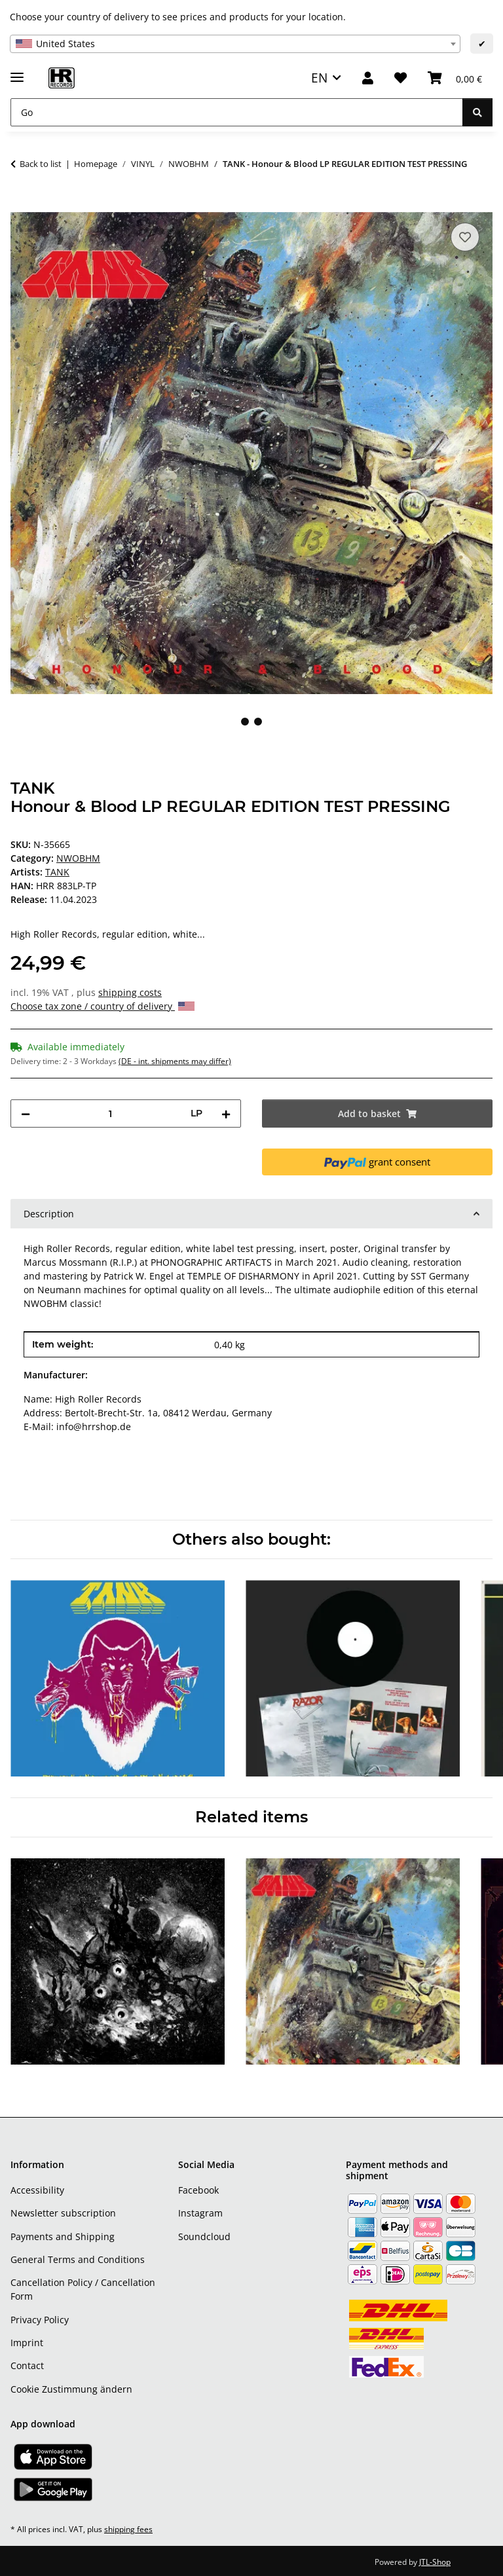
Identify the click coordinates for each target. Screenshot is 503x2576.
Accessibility (37, 2190)
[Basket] (455, 78)
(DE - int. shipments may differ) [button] (175, 1061)
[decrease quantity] (25, 1113)
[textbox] (235, 43)
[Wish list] (400, 78)
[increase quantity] (226, 1113)
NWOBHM (78, 858)
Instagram (200, 2213)
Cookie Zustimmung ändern (71, 2389)
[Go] (236, 112)
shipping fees (128, 2529)
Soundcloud (204, 2236)
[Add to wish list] (465, 237)
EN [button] (319, 77)
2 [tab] (258, 722)
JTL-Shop (435, 2561)
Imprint (26, 2342)
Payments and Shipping (62, 2236)
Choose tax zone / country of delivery (102, 1006)
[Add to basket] (20, 205)
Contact (27, 2365)
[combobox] (235, 44)
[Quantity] (110, 1113)
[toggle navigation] (17, 72)
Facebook (198, 2190)
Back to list (41, 164)
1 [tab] (245, 722)
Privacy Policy (39, 2319)
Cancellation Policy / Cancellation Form (82, 2289)
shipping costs (130, 992)
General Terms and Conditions (77, 2259)
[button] (368, 78)
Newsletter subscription (63, 2213)
